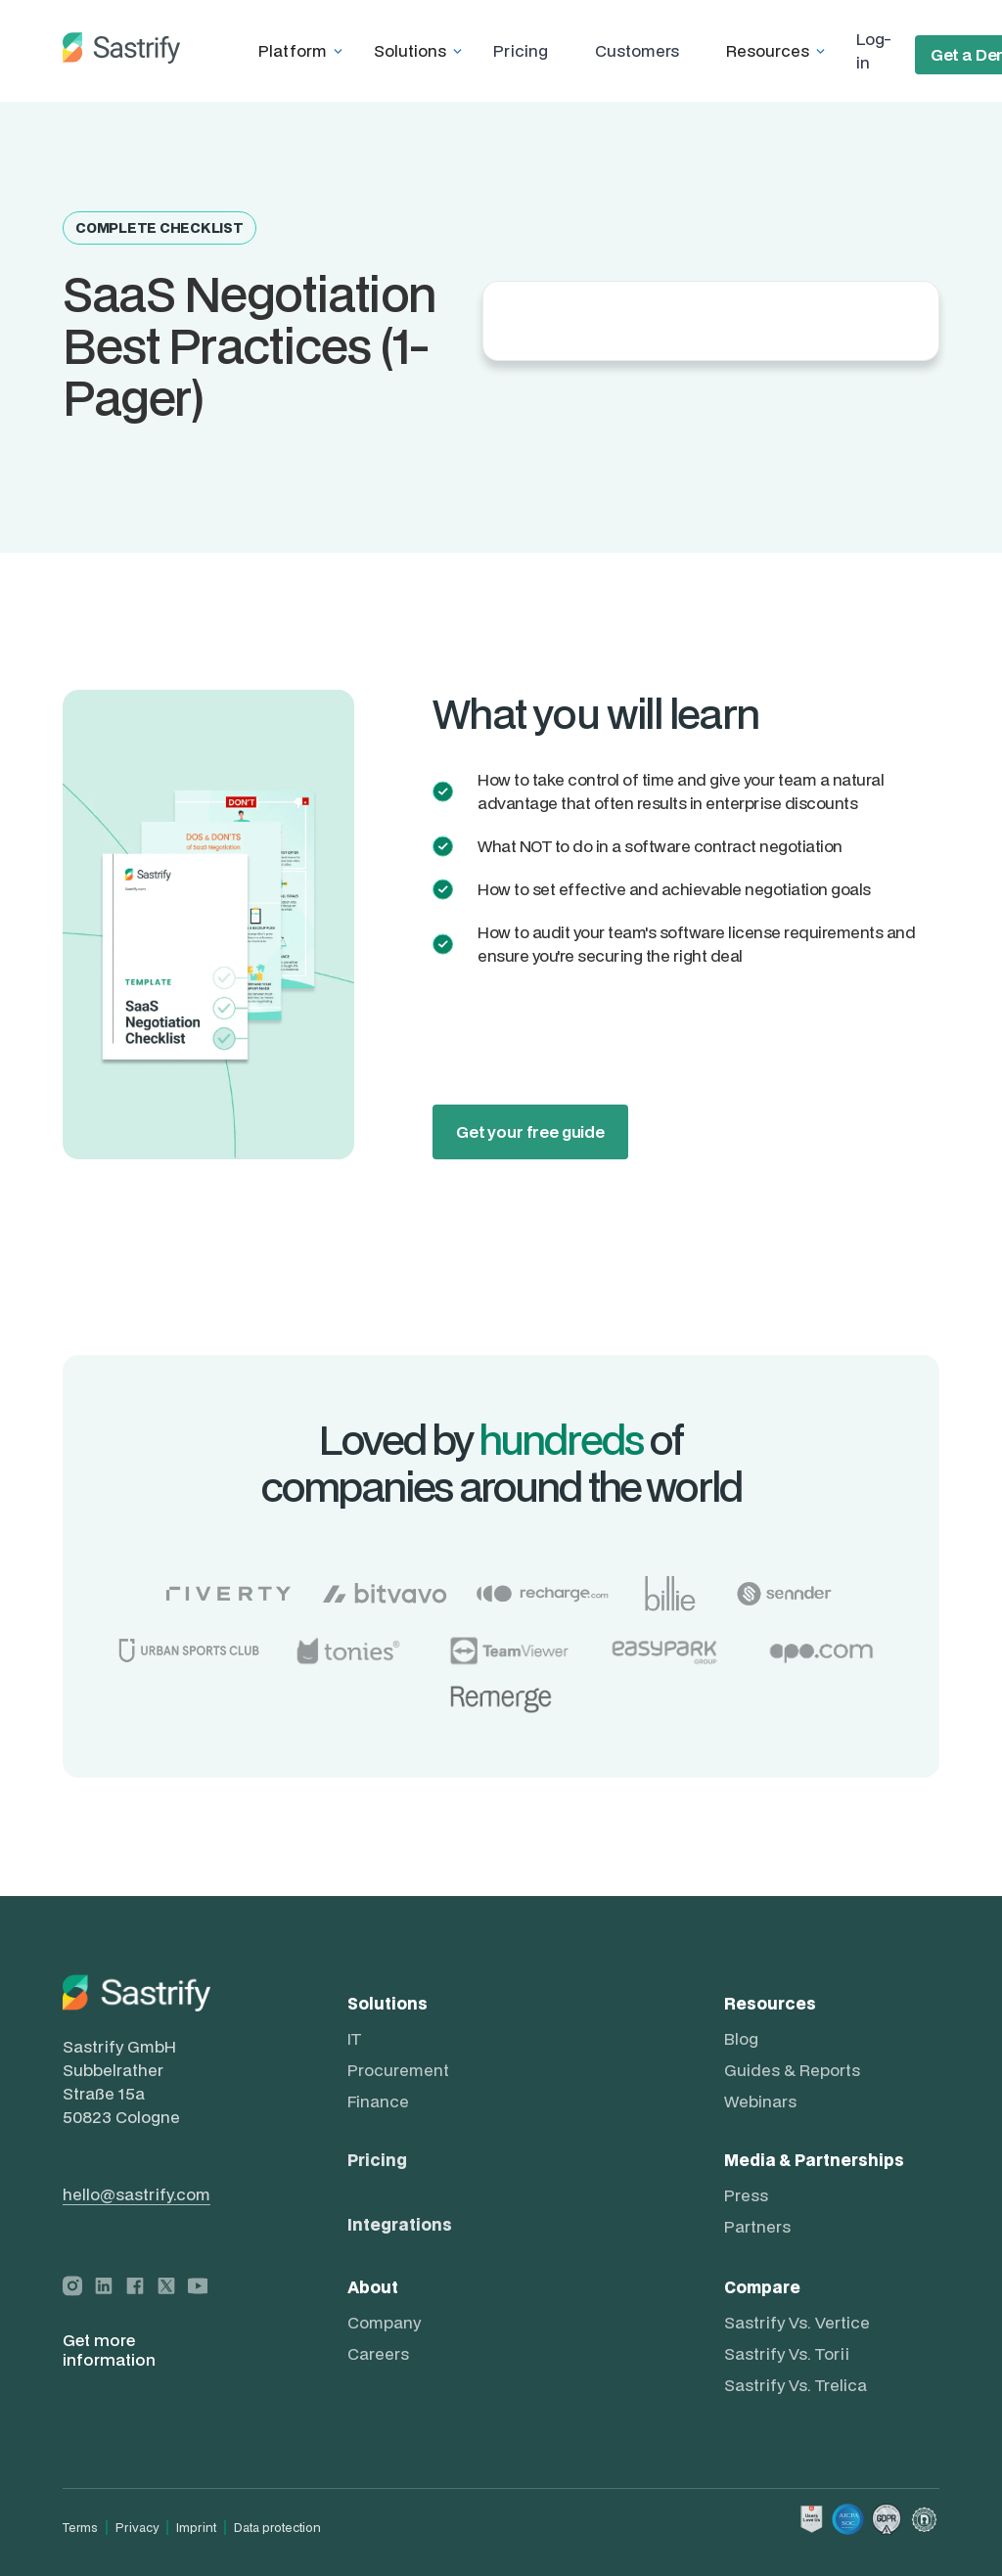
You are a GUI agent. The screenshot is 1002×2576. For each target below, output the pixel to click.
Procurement (398, 2070)
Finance (378, 2101)
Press (746, 2195)
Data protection (277, 2527)
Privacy (137, 2527)
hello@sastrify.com (136, 2194)
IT (354, 2039)
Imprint (196, 2527)
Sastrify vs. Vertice (797, 2322)
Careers (378, 2354)
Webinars (760, 2101)
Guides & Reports (792, 2070)
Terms (80, 2527)
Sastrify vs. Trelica (795, 2385)
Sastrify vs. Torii (786, 2354)
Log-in (873, 50)
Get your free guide (530, 1131)
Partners (757, 2227)
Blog (741, 2039)
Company (384, 2322)
